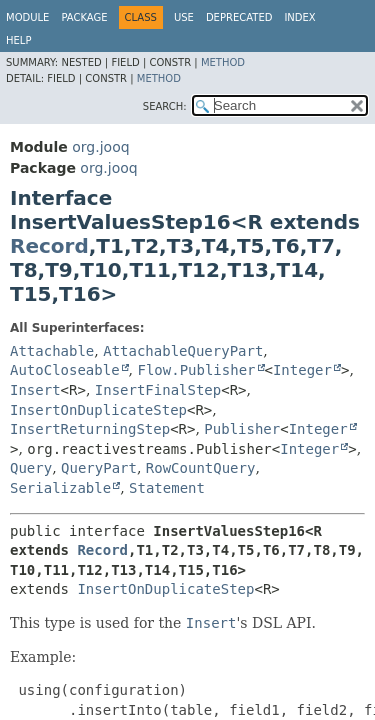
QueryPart (99, 468)
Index (299, 17)
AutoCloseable (65, 370)
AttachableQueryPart (183, 351)
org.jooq (100, 147)
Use (184, 17)
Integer (302, 370)
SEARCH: (165, 106)
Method (223, 62)
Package (84, 17)
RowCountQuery (201, 468)
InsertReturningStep (90, 429)
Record (49, 246)
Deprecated (239, 17)
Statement (167, 488)
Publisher (242, 429)
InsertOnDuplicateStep (98, 410)
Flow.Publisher (196, 370)
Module (27, 17)
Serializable (60, 488)
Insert (35, 390)
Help (18, 40)
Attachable (52, 351)
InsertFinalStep (158, 390)
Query (31, 468)
